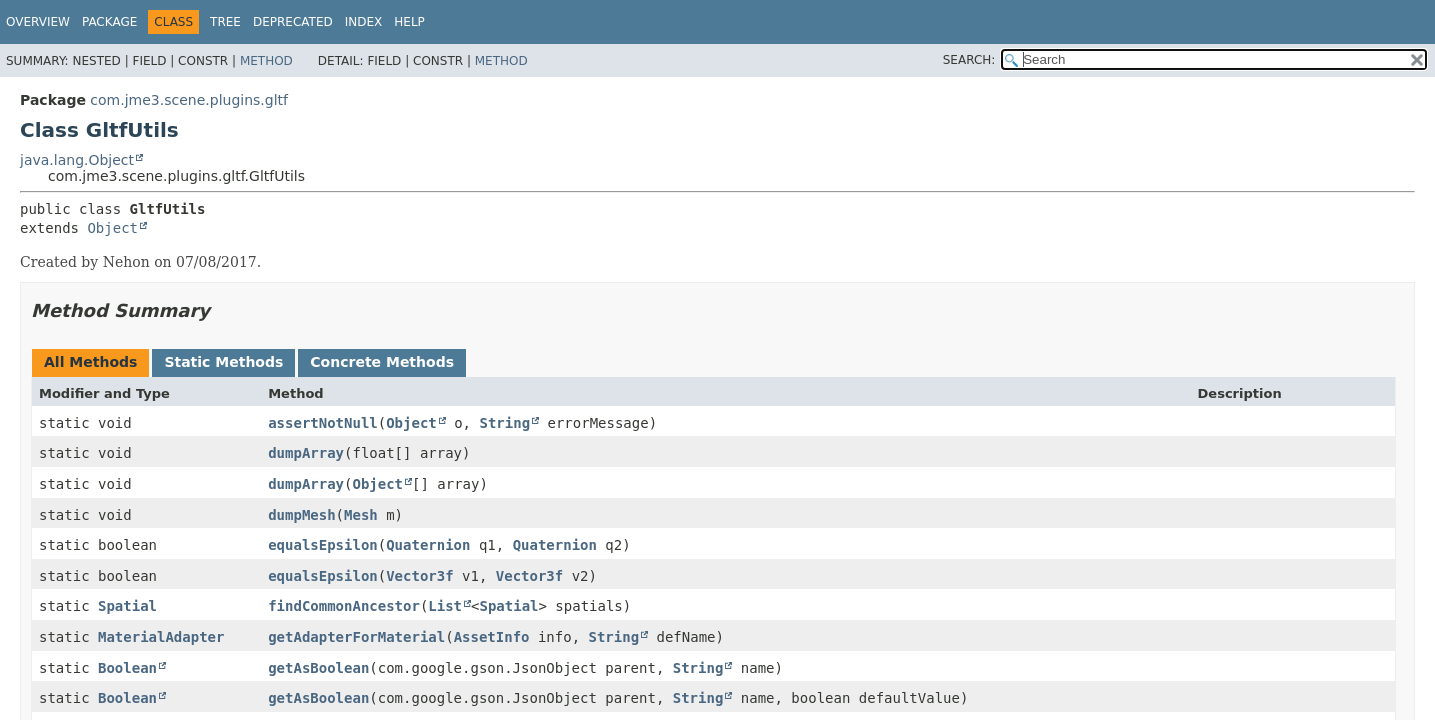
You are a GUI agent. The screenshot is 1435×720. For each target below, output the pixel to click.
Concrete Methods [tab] (382, 362)
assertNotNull (323, 423)
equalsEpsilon (323, 545)
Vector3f (419, 576)
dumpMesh (301, 515)
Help (409, 22)
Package (109, 22)
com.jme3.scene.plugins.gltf (189, 100)
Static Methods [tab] (223, 362)
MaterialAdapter (161, 637)
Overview (38, 22)
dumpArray (306, 453)
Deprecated (293, 22)
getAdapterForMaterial (356, 637)
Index (364, 22)
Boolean (127, 668)
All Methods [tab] (90, 362)
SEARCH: (969, 60)
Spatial (127, 606)
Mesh (361, 515)
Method (266, 61)
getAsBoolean (318, 668)
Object (112, 228)
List (445, 606)
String (504, 423)
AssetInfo (492, 637)
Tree (225, 22)
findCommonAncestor (344, 606)
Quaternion (428, 545)
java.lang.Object (77, 160)
